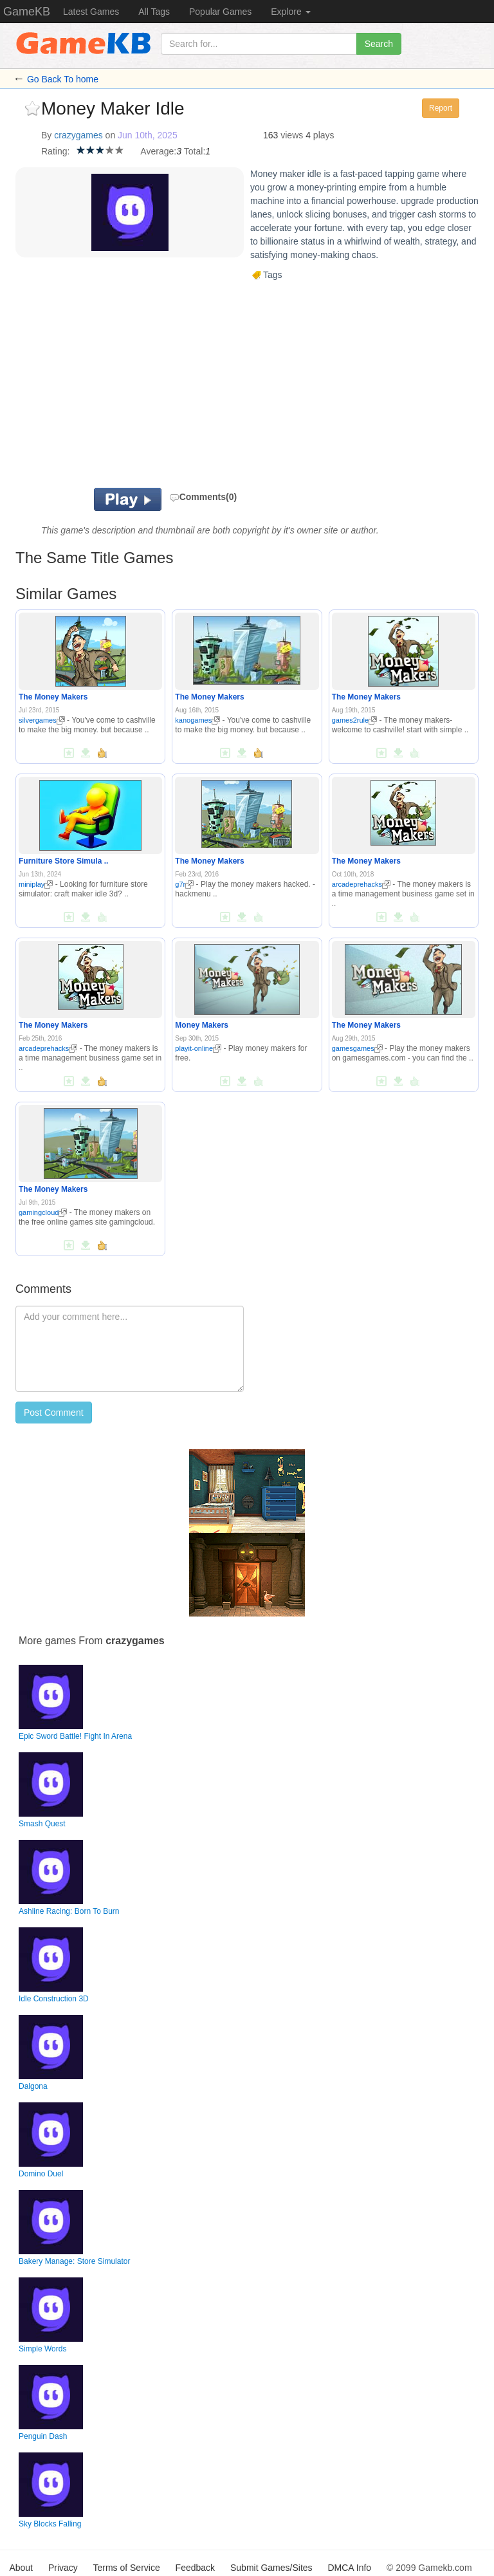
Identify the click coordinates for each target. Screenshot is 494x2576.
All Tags (154, 11)
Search (379, 44)
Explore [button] (290, 11)
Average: (158, 151)
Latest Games (91, 11)
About (21, 2567)
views (291, 135)
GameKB (26, 11)
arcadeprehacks (361, 884)
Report (440, 108)
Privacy (63, 2567)
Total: (194, 151)
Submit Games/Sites (271, 2567)
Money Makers (201, 1025)
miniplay (36, 884)
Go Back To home (62, 79)
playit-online (198, 1048)
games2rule (354, 720)
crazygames (78, 135)
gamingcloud (43, 1212)
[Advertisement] (202, 385)
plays (323, 135)
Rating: (55, 151)
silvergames (42, 720)
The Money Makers (53, 696)
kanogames (197, 720)
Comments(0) (203, 497)
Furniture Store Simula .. (63, 861)
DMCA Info (349, 2567)
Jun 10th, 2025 (148, 135)
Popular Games (220, 11)
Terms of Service (126, 2567)
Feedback (195, 2567)
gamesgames (357, 1048)
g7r (184, 884)
